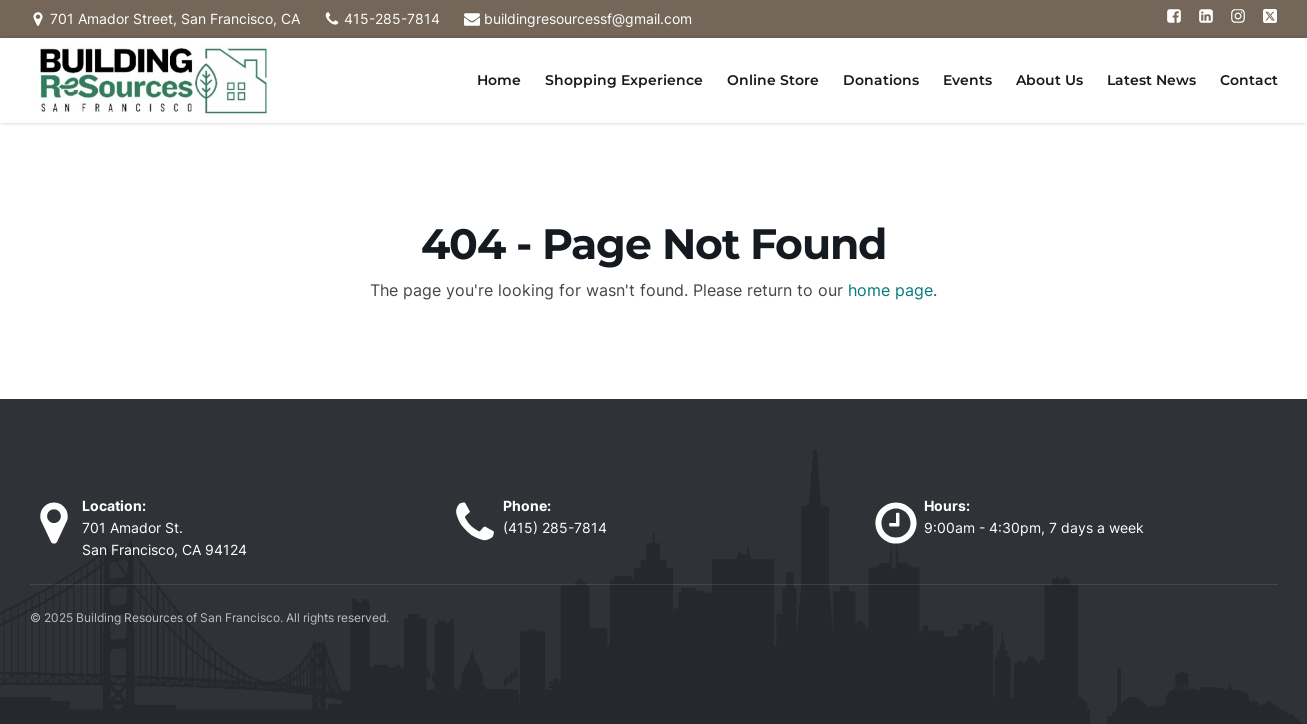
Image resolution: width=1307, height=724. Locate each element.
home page (890, 290)
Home (499, 80)
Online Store (773, 80)
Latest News (1151, 80)
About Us (1049, 80)
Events (967, 80)
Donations (881, 80)
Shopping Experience (624, 80)
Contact (1249, 80)
